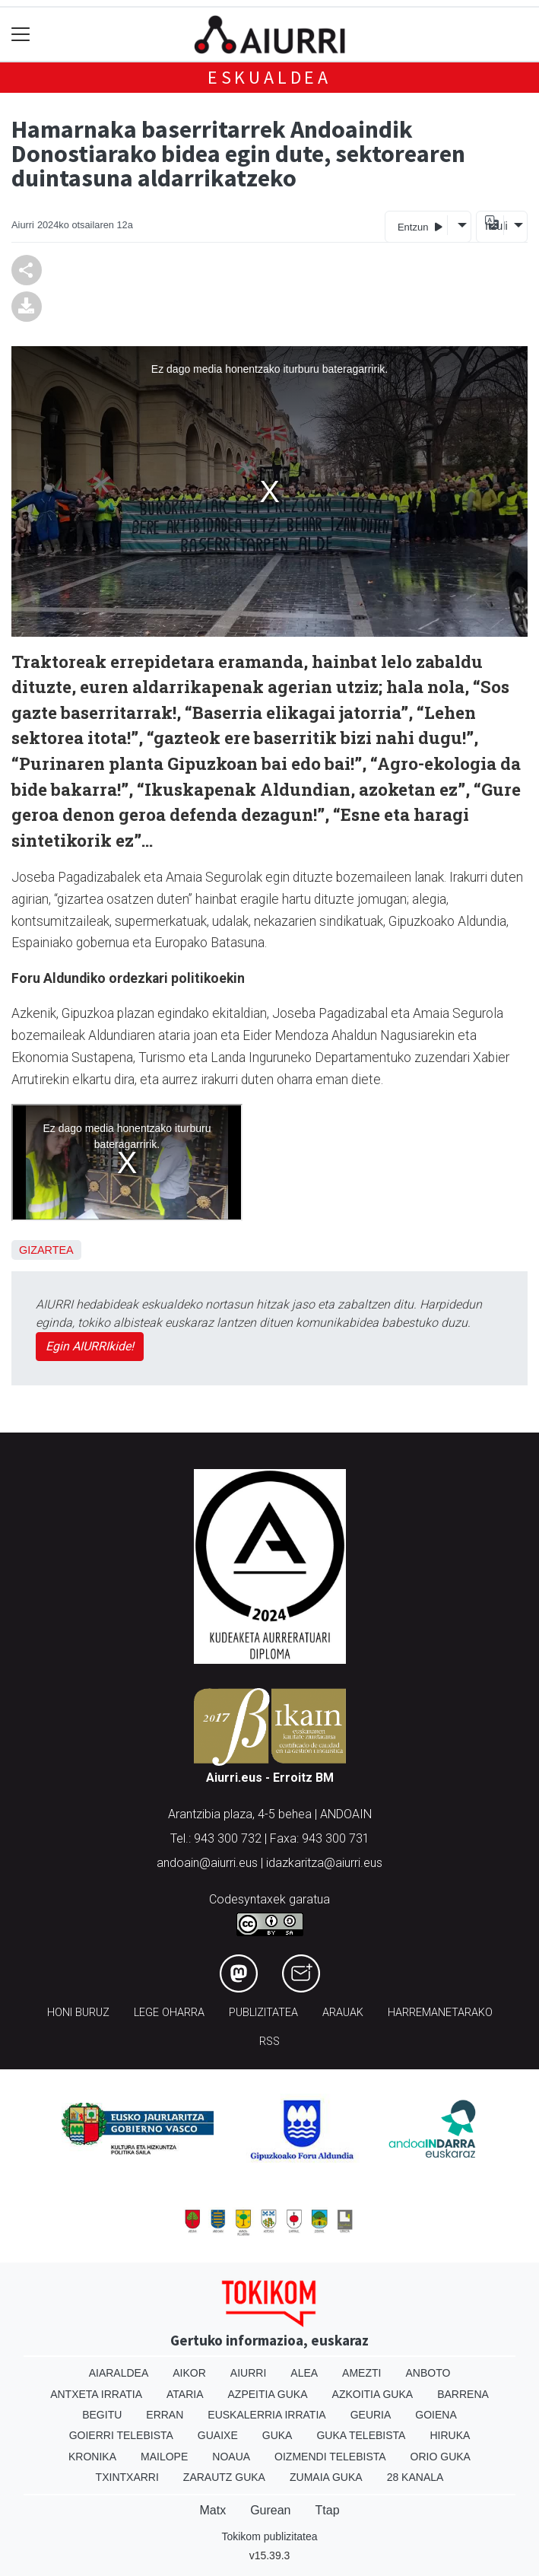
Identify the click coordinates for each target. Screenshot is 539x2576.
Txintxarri (127, 2477)
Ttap (327, 2510)
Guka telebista (360, 2435)
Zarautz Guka (224, 2477)
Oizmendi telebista (330, 2456)
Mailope (164, 2456)
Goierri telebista (121, 2435)
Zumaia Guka (326, 2477)
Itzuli (494, 226)
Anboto (427, 2373)
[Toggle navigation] (21, 34)
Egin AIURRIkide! (90, 1346)
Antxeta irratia (96, 2394)
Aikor (189, 2373)
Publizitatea (263, 2012)
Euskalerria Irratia (266, 2415)
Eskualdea (269, 77)
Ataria (185, 2394)
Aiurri (248, 2373)
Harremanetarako (440, 2012)
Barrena (463, 2394)
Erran (164, 2415)
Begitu (102, 2415)
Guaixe (218, 2435)
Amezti (361, 2373)
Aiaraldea (119, 2373)
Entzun (420, 226)
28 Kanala (415, 2477)
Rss (269, 2041)
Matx (212, 2510)
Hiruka (450, 2435)
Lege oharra (169, 2012)
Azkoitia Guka (373, 2394)
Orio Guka (441, 2456)
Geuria (371, 2415)
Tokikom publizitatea (269, 2536)
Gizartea (46, 1250)
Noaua (231, 2456)
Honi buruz (78, 2012)
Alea (304, 2373)
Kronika (92, 2456)
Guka (277, 2435)
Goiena (435, 2415)
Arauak (342, 2012)
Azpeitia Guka (268, 2394)
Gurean (270, 2510)
